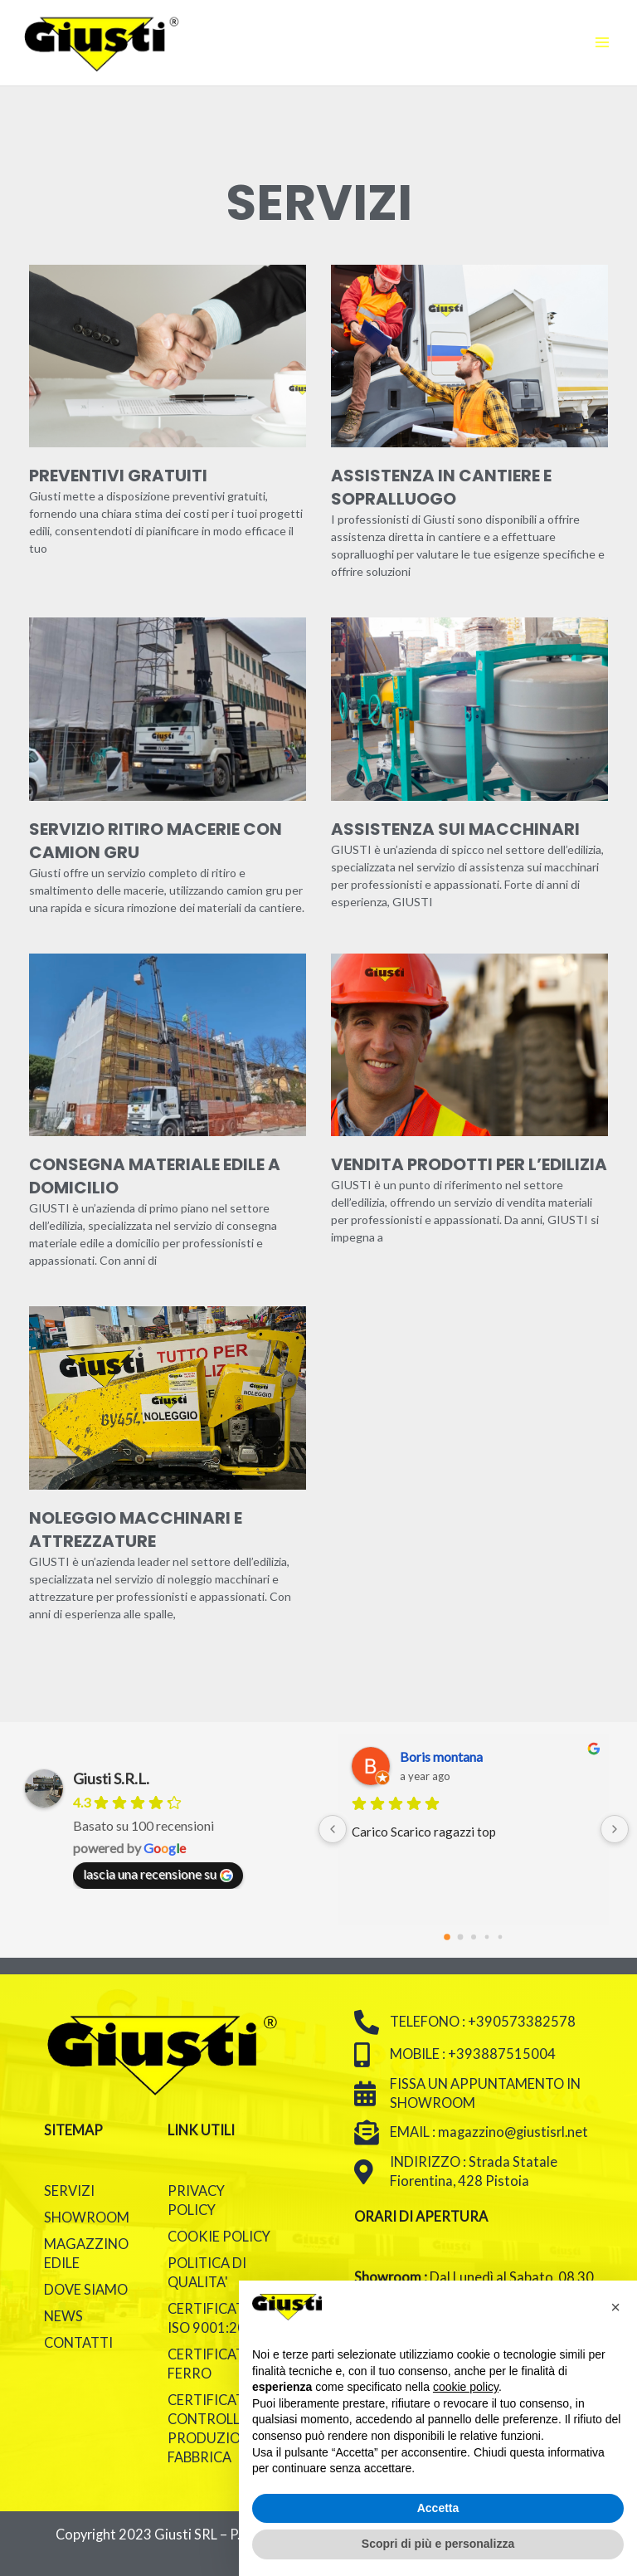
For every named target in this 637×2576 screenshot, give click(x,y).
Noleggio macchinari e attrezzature (135, 1529)
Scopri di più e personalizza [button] (438, 2543)
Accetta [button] (438, 2508)
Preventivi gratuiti (118, 475)
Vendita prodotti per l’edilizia (469, 1164)
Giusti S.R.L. (111, 1778)
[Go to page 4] (500, 1936)
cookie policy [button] (465, 2386)
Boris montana (441, 1756)
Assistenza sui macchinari (455, 829)
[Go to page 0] (447, 1937)
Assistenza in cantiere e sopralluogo (441, 487)
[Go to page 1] (461, 1936)
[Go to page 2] (473, 1936)
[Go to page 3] (487, 1936)
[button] (615, 2307)
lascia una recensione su (158, 1874)
